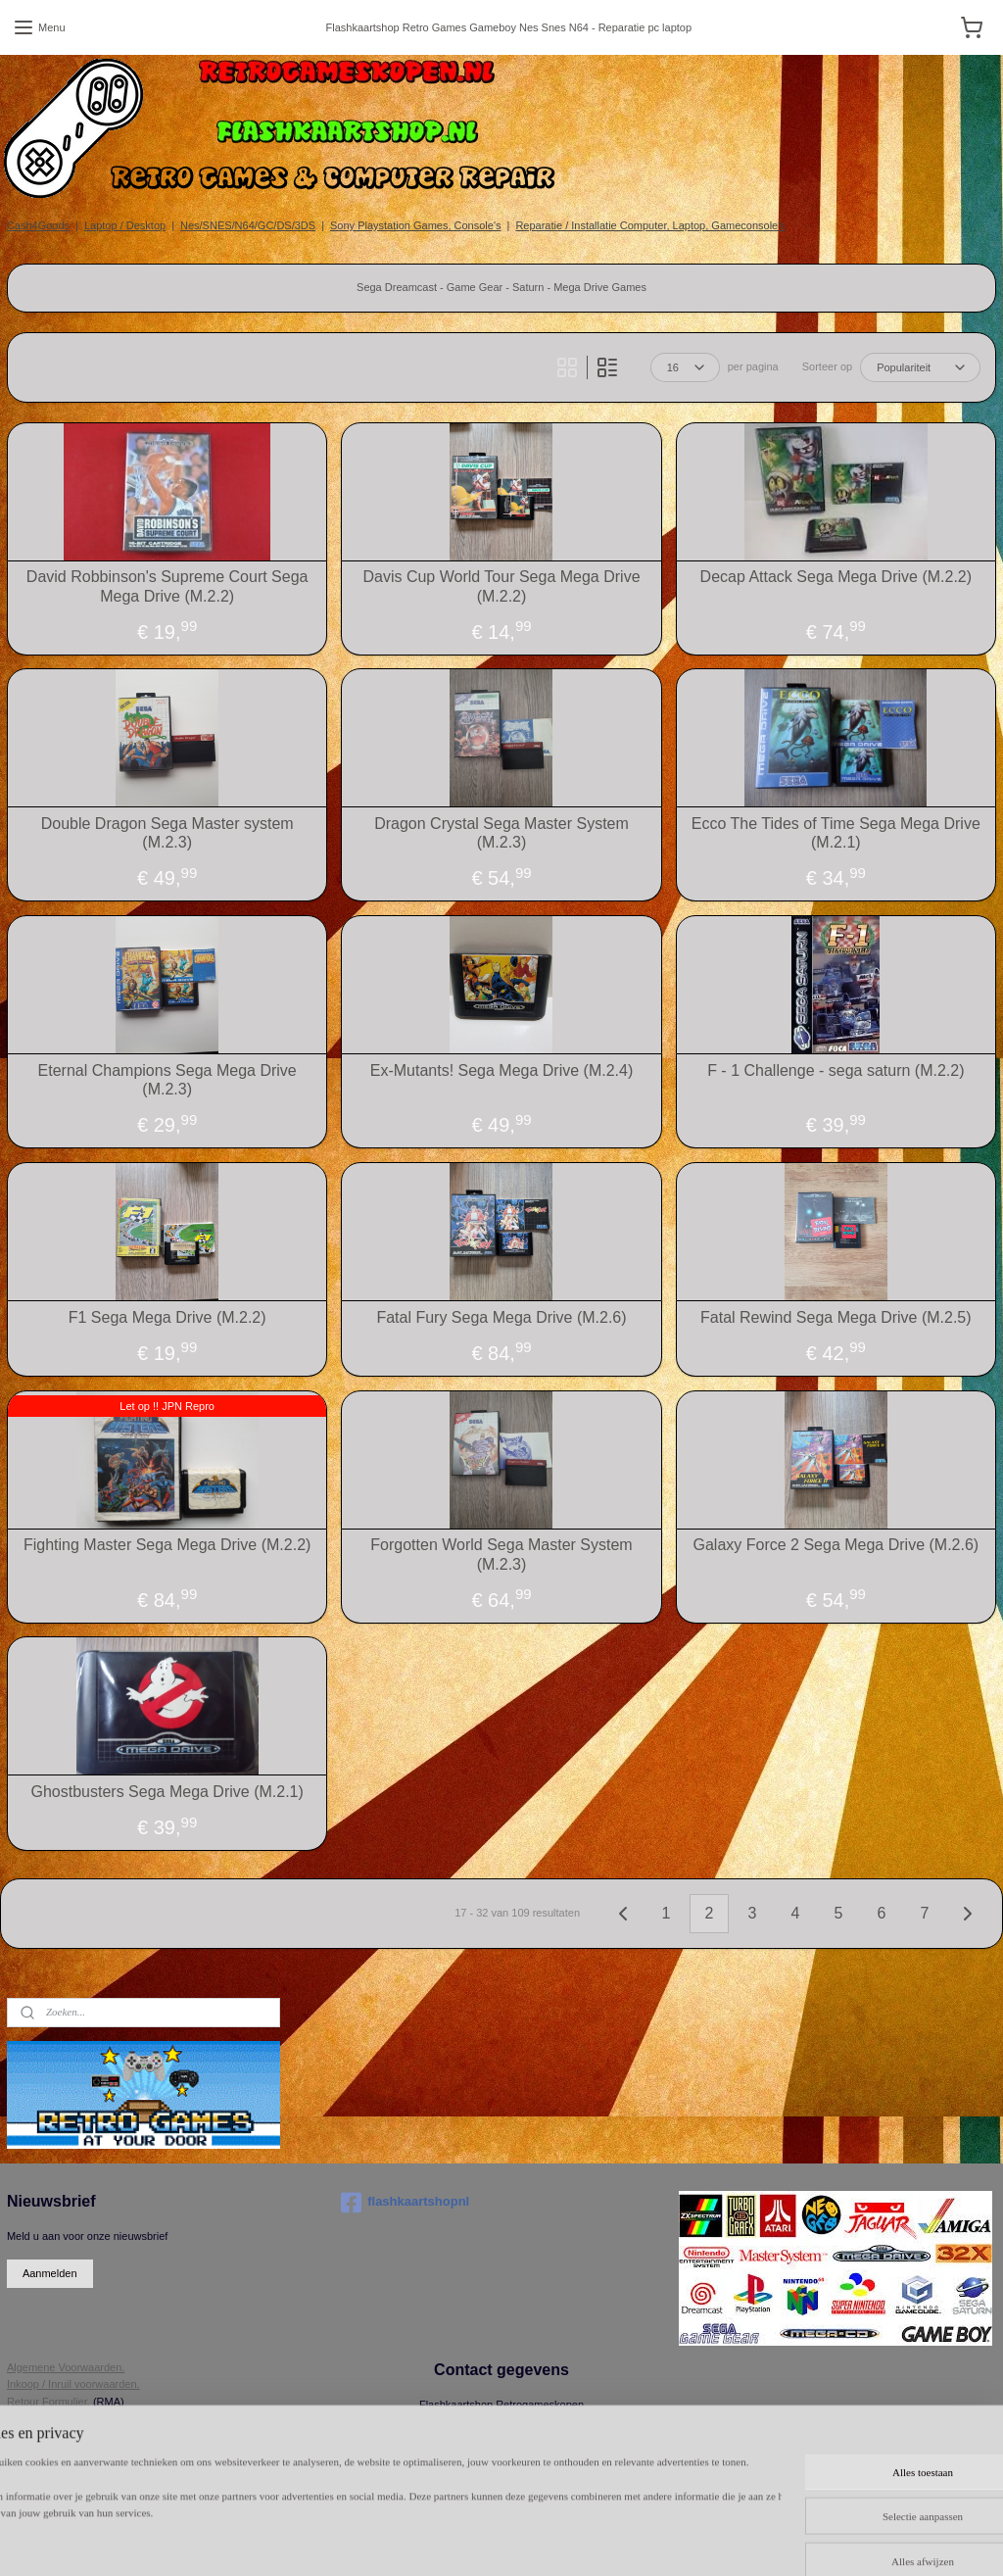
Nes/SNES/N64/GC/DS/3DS (247, 225)
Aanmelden (50, 2273)
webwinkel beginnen (690, 2540)
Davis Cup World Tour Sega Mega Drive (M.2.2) (501, 586)
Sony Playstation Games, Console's (416, 225)
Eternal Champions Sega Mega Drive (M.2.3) (167, 1079)
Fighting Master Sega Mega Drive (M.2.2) (167, 1544)
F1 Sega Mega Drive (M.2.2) (167, 1317)
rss (626, 2540)
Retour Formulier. (48, 2401)
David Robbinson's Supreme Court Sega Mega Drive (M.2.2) (167, 586)
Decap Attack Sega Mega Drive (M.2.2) (836, 576)
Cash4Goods (38, 225)
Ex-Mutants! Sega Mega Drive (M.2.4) (502, 1070)
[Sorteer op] (920, 367)
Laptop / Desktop (125, 225)
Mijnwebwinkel (842, 2540)
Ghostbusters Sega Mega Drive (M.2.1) (166, 1791)
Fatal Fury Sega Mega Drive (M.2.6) (501, 1317)
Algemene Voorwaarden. (65, 2367)
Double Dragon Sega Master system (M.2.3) (167, 833)
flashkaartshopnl (405, 2202)
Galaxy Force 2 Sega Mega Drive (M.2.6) (836, 1544)
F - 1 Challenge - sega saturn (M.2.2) (835, 1070)
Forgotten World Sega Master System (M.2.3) (501, 1554)
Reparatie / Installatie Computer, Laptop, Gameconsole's (650, 225)
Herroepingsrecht (48, 2418)
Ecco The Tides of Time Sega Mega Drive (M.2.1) (836, 833)
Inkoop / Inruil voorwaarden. (73, 2384)
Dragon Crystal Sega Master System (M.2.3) (501, 833)
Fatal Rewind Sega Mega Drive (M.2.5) (836, 1317)
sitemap (591, 2540)
